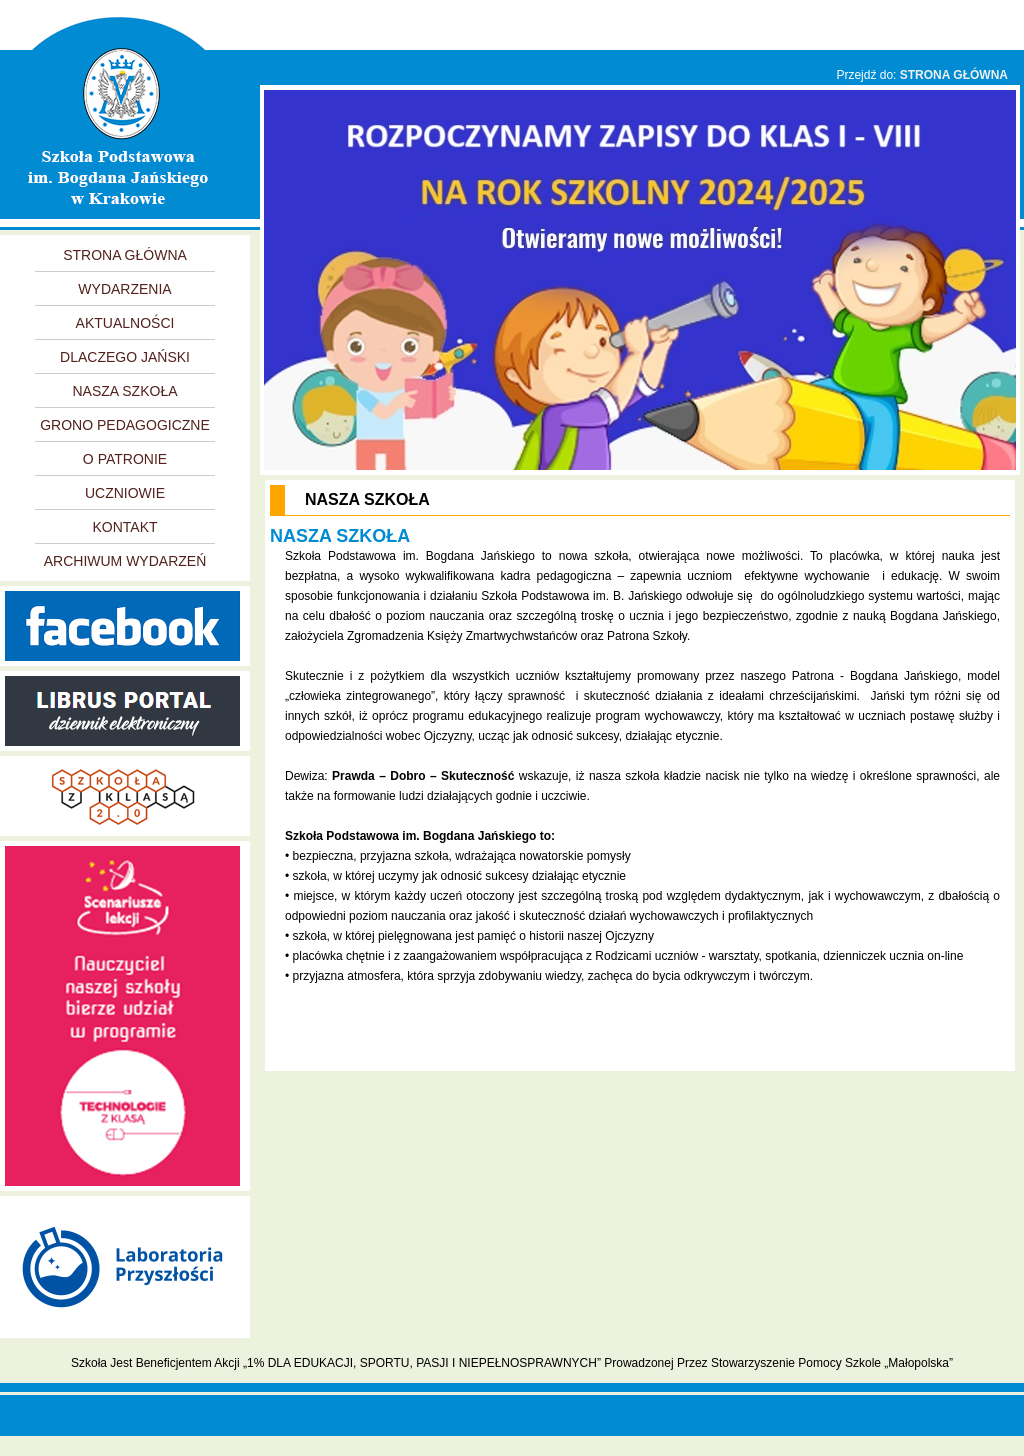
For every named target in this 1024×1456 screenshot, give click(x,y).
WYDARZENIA (124, 289)
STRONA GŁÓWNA (954, 75)
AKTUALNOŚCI (125, 323)
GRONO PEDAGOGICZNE (125, 425)
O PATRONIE (125, 459)
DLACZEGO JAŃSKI (125, 357)
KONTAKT (124, 527)
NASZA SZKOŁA (124, 391)
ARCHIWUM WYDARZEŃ (125, 561)
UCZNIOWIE (125, 493)
